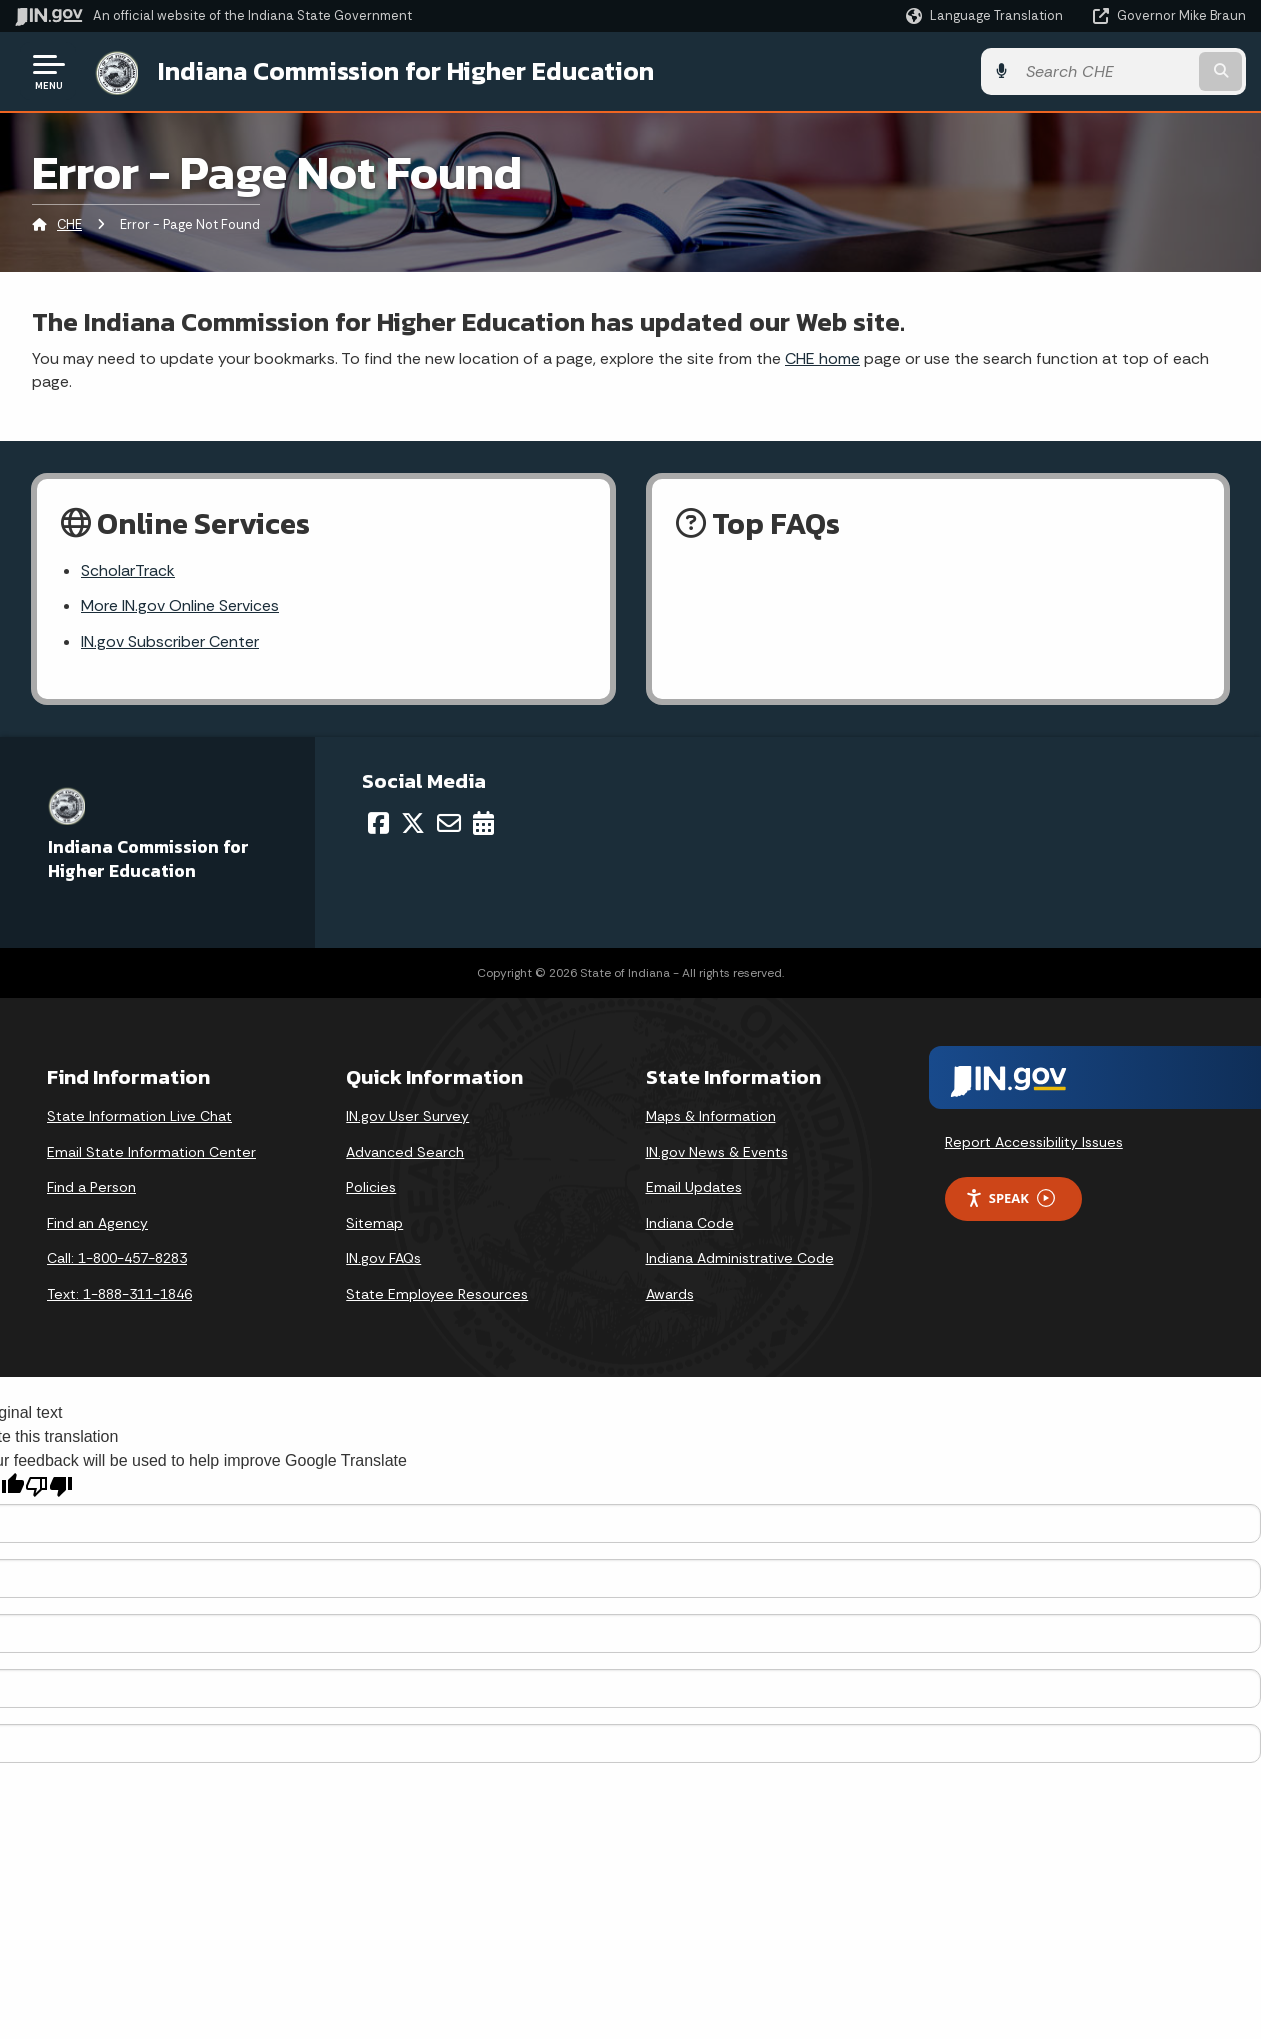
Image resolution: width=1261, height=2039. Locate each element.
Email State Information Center (151, 1152)
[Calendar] (483, 823)
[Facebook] (378, 823)
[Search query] (1105, 71)
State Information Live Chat (139, 1116)
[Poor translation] (49, 1486)
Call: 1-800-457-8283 (117, 1258)
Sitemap (374, 1223)
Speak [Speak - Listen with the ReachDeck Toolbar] (1010, 1198)
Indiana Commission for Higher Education (406, 71)
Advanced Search (405, 1152)
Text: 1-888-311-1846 (119, 1294)
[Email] (449, 823)
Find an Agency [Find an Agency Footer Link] (97, 1223)
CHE (69, 224)
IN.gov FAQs (383, 1258)
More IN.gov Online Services (180, 605)
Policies (371, 1187)
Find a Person (91, 1187)
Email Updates (694, 1187)
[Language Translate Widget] (986, 16)
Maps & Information (711, 1116)
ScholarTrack (128, 570)
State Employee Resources (437, 1294)
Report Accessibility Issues (1034, 1142)
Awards (670, 1294)
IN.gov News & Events (717, 1152)
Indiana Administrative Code (740, 1258)
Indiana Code (690, 1223)
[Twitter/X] (413, 823)
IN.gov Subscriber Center (170, 641)
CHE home (822, 358)
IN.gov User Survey (407, 1116)
